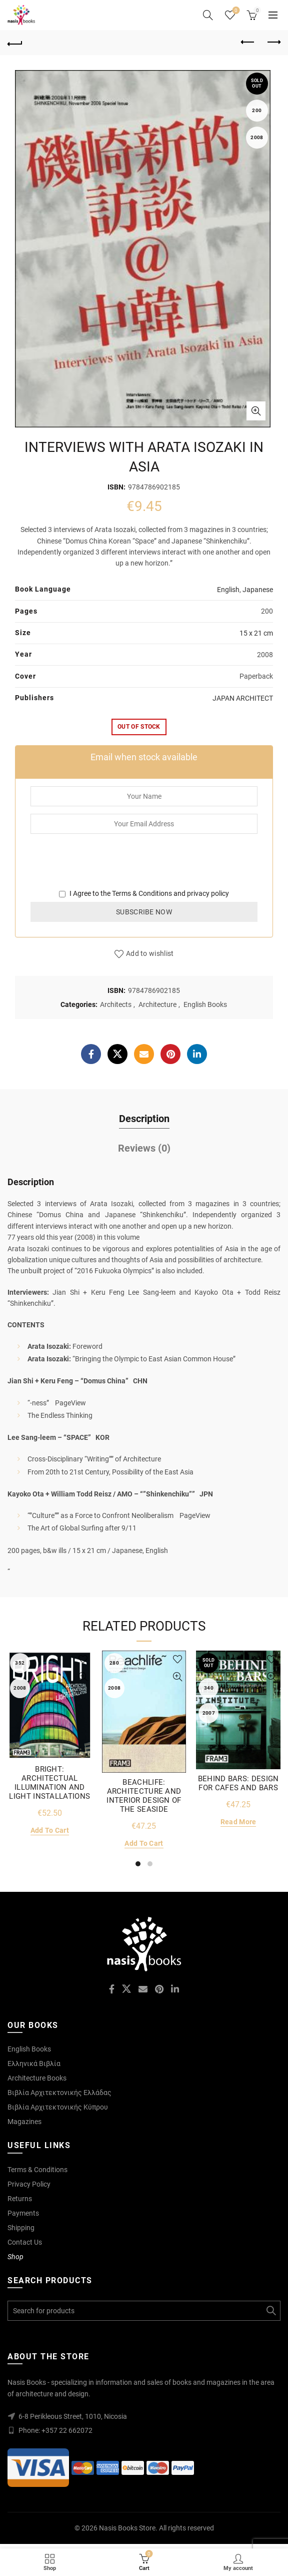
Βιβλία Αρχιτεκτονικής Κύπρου (58, 2107)
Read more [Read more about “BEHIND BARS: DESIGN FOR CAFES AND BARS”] (238, 1822)
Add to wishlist (150, 953)
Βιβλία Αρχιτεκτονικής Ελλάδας (60, 2093)
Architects (116, 1004)
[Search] (208, 15)
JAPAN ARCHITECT (242, 698)
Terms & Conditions (142, 893)
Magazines (25, 2122)
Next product (273, 42)
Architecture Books (37, 2078)
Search (270, 2311)
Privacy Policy (29, 2184)
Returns (20, 2199)
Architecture (157, 1004)
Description (144, 1119)
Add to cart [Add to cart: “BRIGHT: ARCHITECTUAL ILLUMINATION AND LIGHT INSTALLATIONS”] (49, 1830)
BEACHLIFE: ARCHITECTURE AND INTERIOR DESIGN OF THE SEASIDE (143, 1796)
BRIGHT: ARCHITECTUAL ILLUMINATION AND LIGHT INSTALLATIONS (49, 1783)
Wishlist (235, 11)
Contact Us (25, 2242)
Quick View (83, 1677)
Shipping (21, 2228)
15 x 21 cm (256, 633)
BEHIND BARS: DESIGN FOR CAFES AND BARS (238, 1783)
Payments (23, 2213)
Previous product (248, 42)
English (228, 590)
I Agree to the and (144, 893)
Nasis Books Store (127, 2528)
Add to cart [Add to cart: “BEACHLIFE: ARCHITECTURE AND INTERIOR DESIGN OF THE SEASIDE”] (143, 1843)
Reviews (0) (144, 1148)
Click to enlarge (256, 410)
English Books (205, 1004)
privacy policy (208, 893)
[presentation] (106, 868)
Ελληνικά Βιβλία (34, 2063)
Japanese (257, 590)
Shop (16, 2257)
